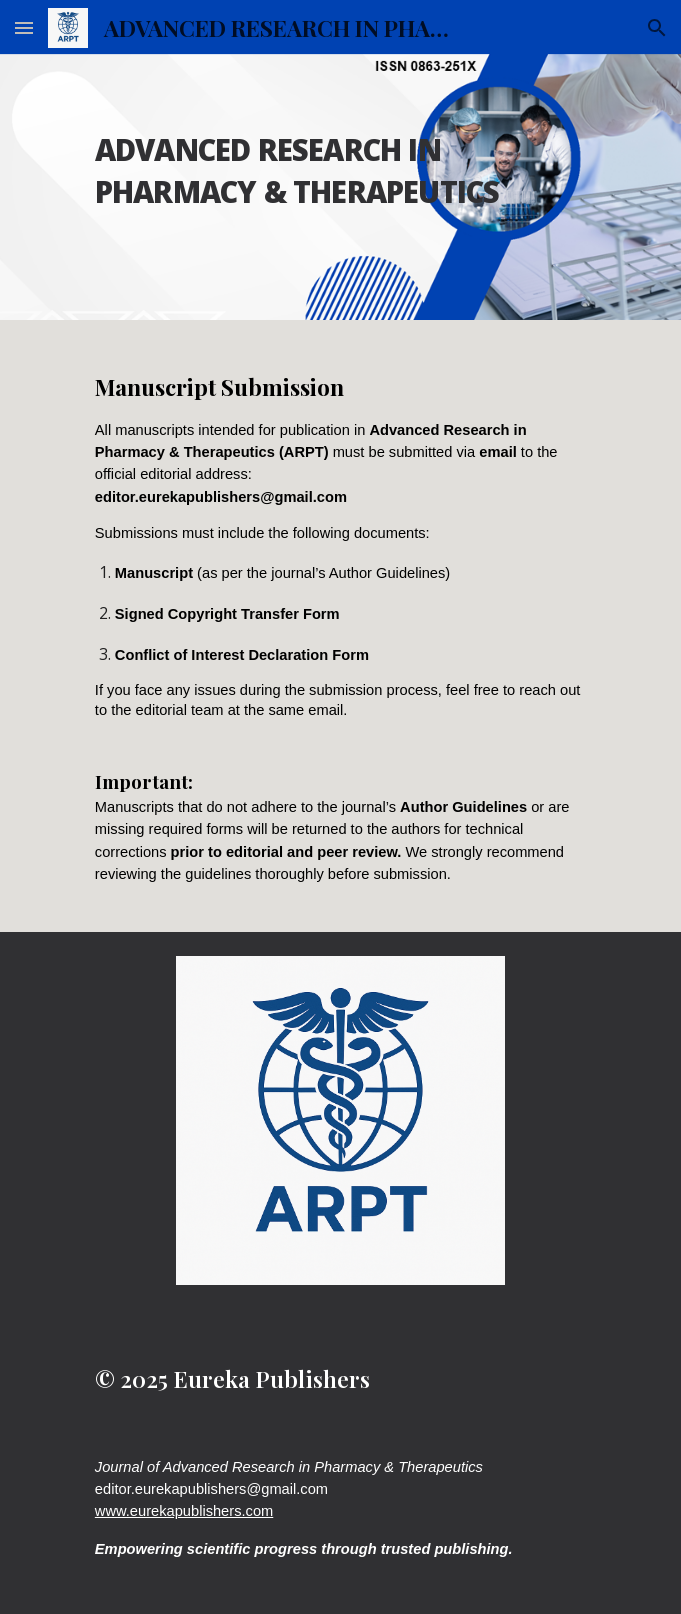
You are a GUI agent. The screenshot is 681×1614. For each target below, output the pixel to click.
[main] (340, 159)
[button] (24, 27)
